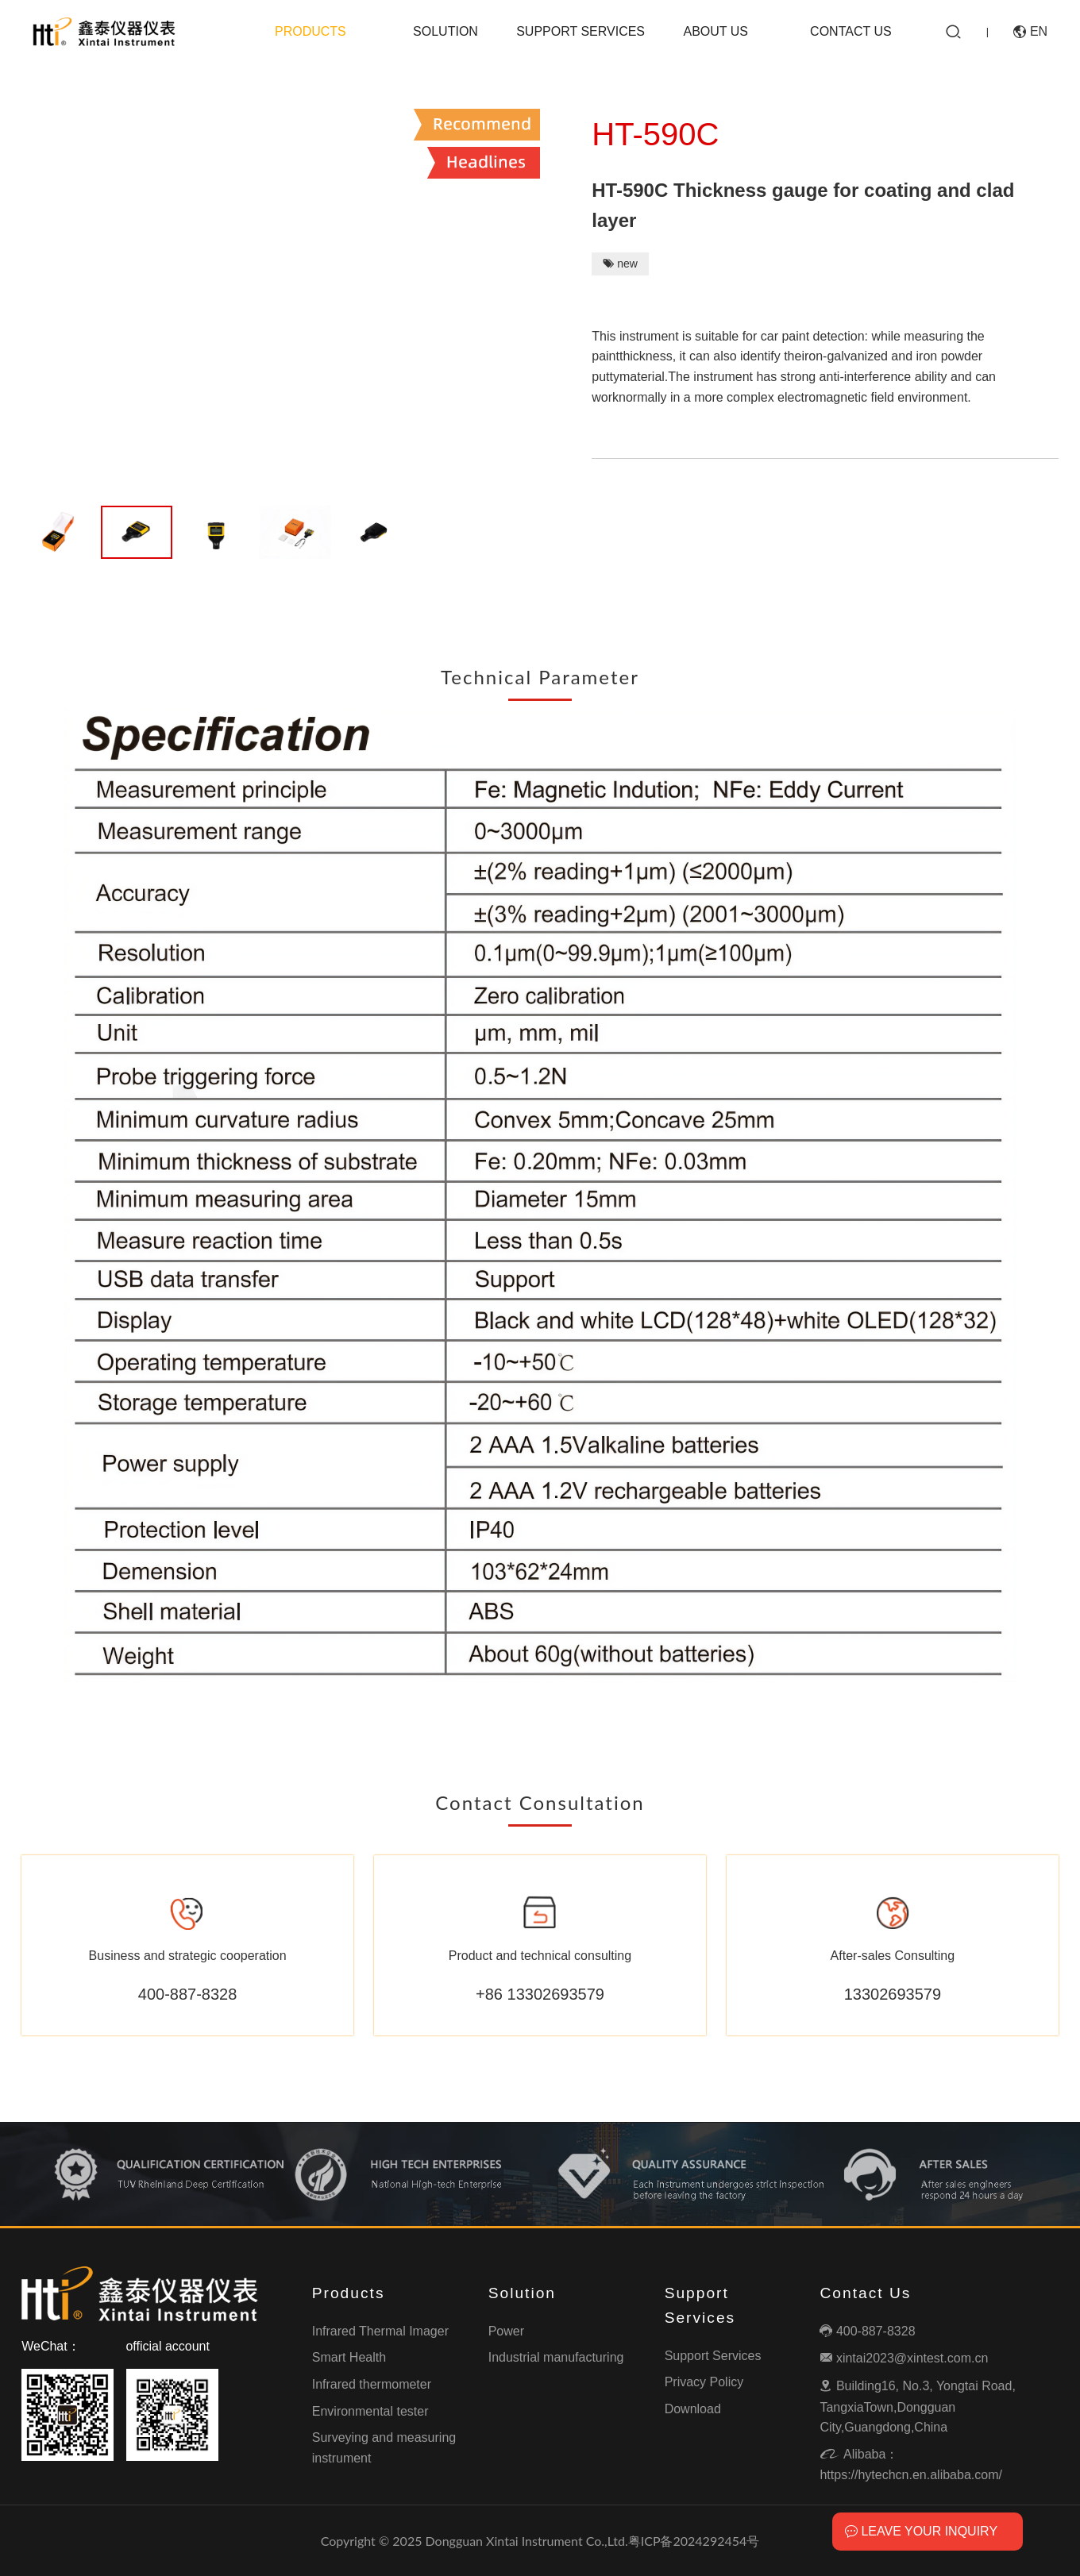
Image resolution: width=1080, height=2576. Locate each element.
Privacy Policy (704, 2382)
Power (506, 2331)
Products (310, 31)
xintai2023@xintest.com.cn (904, 2358)
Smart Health (349, 2357)
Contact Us (851, 31)
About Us (715, 31)
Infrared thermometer (371, 2384)
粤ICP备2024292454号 (694, 2540)
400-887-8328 (867, 2331)
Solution (445, 31)
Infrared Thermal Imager (380, 2331)
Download (693, 2409)
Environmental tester (370, 2411)
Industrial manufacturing (556, 2357)
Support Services (580, 31)
